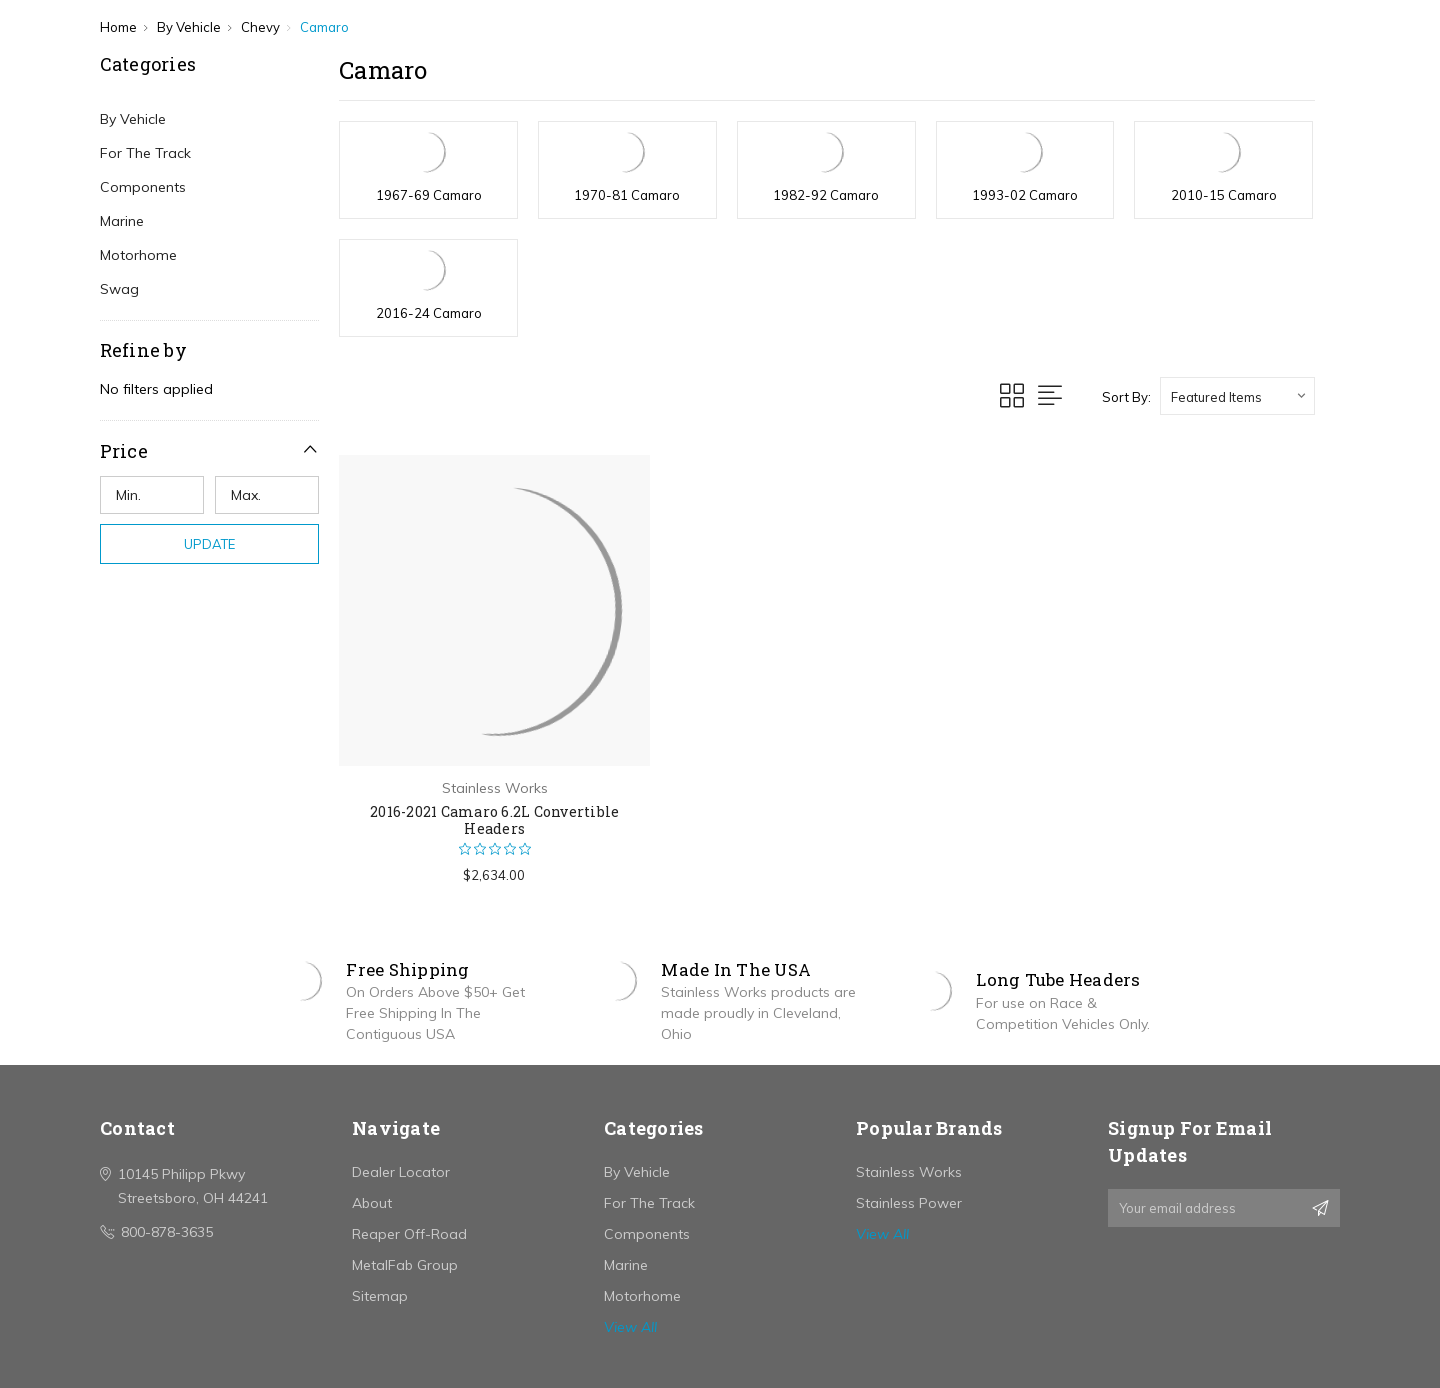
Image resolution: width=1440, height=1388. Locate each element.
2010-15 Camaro (1224, 195)
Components (143, 187)
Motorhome (138, 255)
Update (209, 544)
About (372, 1203)
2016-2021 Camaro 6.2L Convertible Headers (494, 820)
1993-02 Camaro (1025, 195)
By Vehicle (133, 119)
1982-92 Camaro (826, 195)
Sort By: (1126, 397)
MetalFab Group (405, 1265)
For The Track (145, 153)
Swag (119, 289)
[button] (210, 450)
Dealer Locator (401, 1172)
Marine (122, 221)
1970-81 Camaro (627, 195)
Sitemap (380, 1296)
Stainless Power (909, 1203)
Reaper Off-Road (409, 1234)
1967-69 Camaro (429, 195)
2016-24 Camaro (429, 313)
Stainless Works (909, 1172)
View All (630, 1327)
